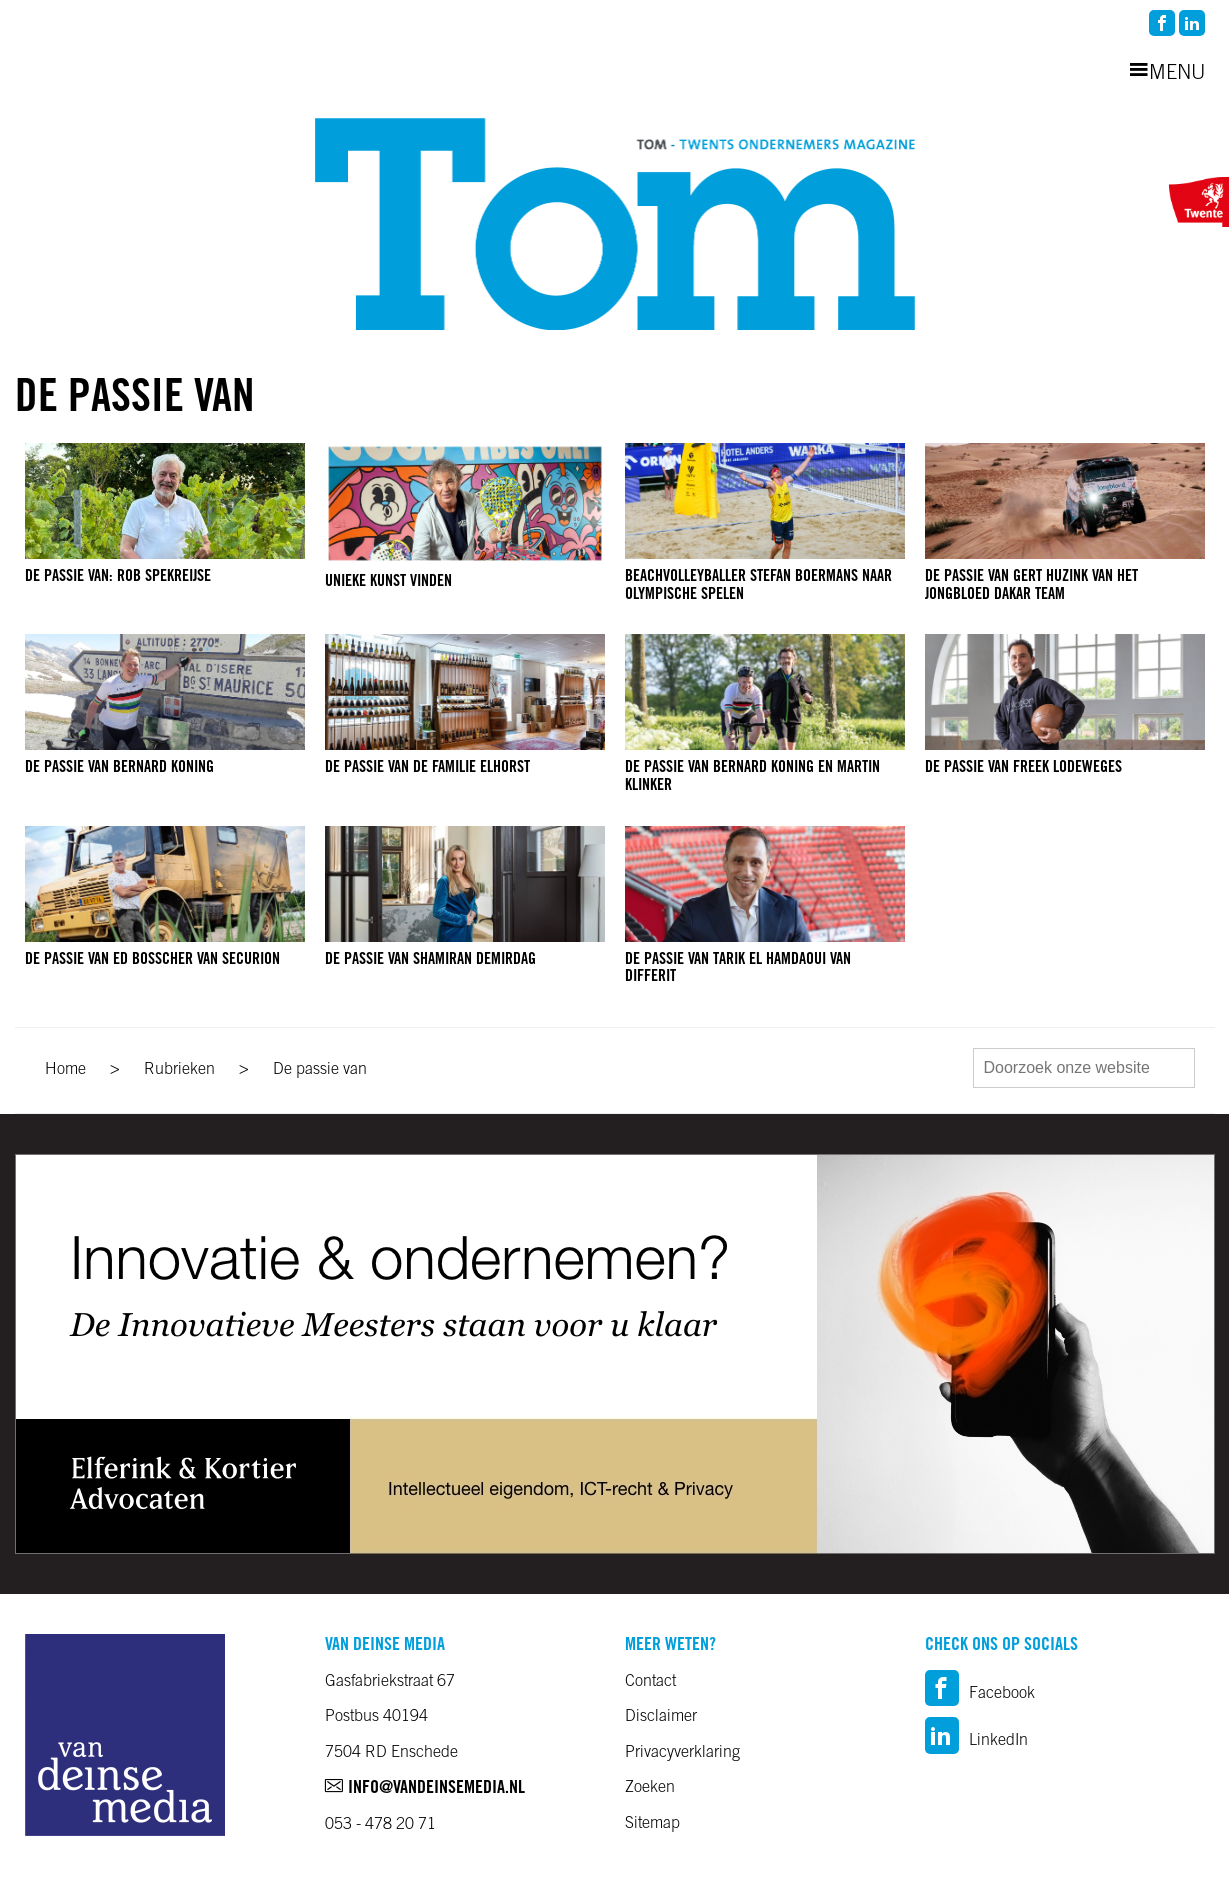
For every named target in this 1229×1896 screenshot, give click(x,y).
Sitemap (652, 1824)
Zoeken (650, 1788)
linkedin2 (1192, 23)
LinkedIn (976, 1741)
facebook (1162, 23)
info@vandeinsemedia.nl (425, 1789)
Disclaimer (661, 1717)
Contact (650, 1682)
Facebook (980, 1694)
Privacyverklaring (682, 1753)
